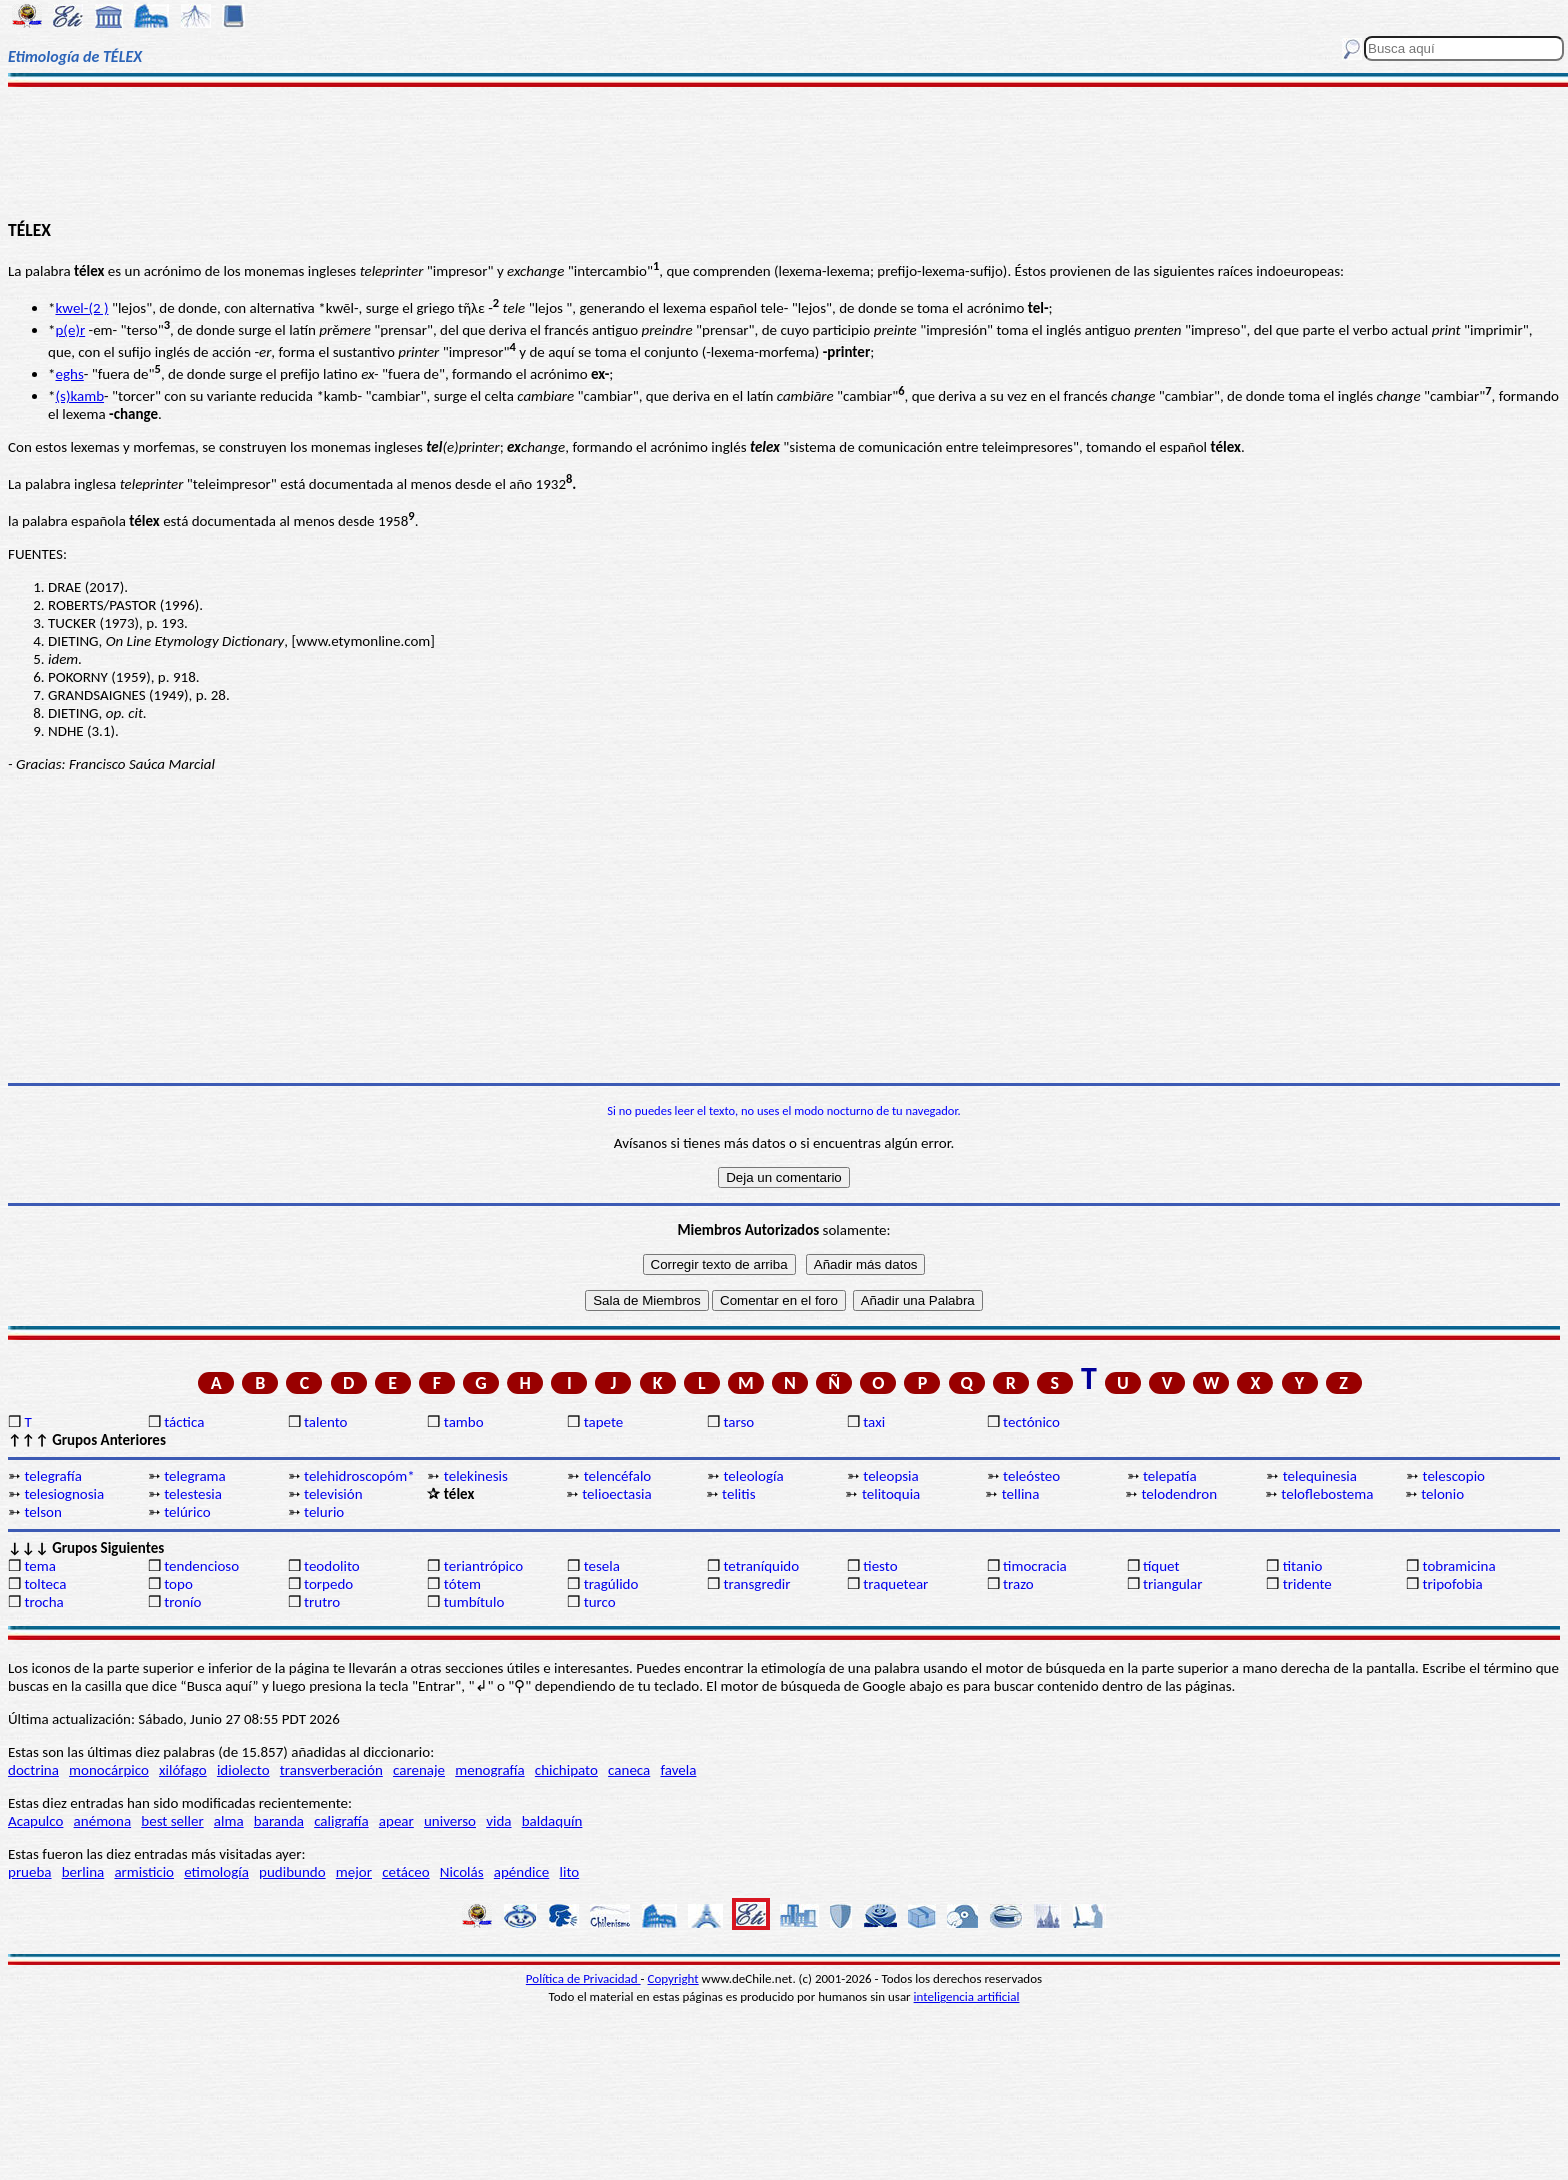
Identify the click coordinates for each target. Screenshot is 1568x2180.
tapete (604, 1422)
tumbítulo (474, 1602)
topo (178, 1584)
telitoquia (891, 1494)
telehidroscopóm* (359, 1476)
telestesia (193, 1494)
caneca (629, 1770)
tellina (1021, 1494)
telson (42, 1512)
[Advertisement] (784, 152)
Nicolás (462, 1872)
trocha (43, 1602)
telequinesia (1320, 1476)
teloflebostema (1327, 1494)
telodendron (1180, 1494)
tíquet (1161, 1566)
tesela (602, 1566)
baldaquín (552, 1821)
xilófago (183, 1770)
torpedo (328, 1584)
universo (450, 1821)
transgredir (756, 1584)
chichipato (566, 1770)
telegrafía (52, 1476)
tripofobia (1453, 1584)
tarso (738, 1422)
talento (325, 1422)
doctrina (33, 1770)
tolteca (45, 1584)
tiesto (880, 1566)
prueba (30, 1872)
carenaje (419, 1770)
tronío (182, 1602)
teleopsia (890, 1476)
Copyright (673, 1978)
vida (498, 1821)
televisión (333, 1494)
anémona (103, 1821)
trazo (1018, 1584)
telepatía (1170, 1476)
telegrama (195, 1476)
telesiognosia (64, 1494)
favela (678, 1770)
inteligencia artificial (967, 1996)
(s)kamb (79, 396)
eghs (69, 374)
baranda (279, 1821)
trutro (322, 1602)
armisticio (144, 1872)
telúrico (187, 1512)
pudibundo (292, 1872)
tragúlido (611, 1584)
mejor (354, 1872)
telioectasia (616, 1494)
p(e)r (70, 330)
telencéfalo (618, 1476)
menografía (489, 1770)
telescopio (1454, 1476)
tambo (464, 1422)
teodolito (332, 1566)
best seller (172, 1821)
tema (40, 1566)
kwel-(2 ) (81, 308)
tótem (462, 1584)
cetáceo (405, 1872)
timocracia (1035, 1566)
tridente (1307, 1584)
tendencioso (201, 1566)
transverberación (331, 1770)
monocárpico (109, 1770)
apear (396, 1821)
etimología (216, 1872)
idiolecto (243, 1770)
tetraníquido (761, 1566)
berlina (83, 1872)
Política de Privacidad (583, 1978)
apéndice (522, 1872)
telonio (1442, 1494)
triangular (1173, 1584)
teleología (753, 1476)
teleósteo (1031, 1476)
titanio (1303, 1566)
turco (600, 1602)
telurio (324, 1512)
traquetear (895, 1584)
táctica (184, 1422)
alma (229, 1821)
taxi (874, 1422)
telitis (738, 1494)
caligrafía (341, 1821)
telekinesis (476, 1476)
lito (570, 1872)
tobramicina (1459, 1566)
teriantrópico (483, 1566)
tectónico (1031, 1422)
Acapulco (35, 1821)
